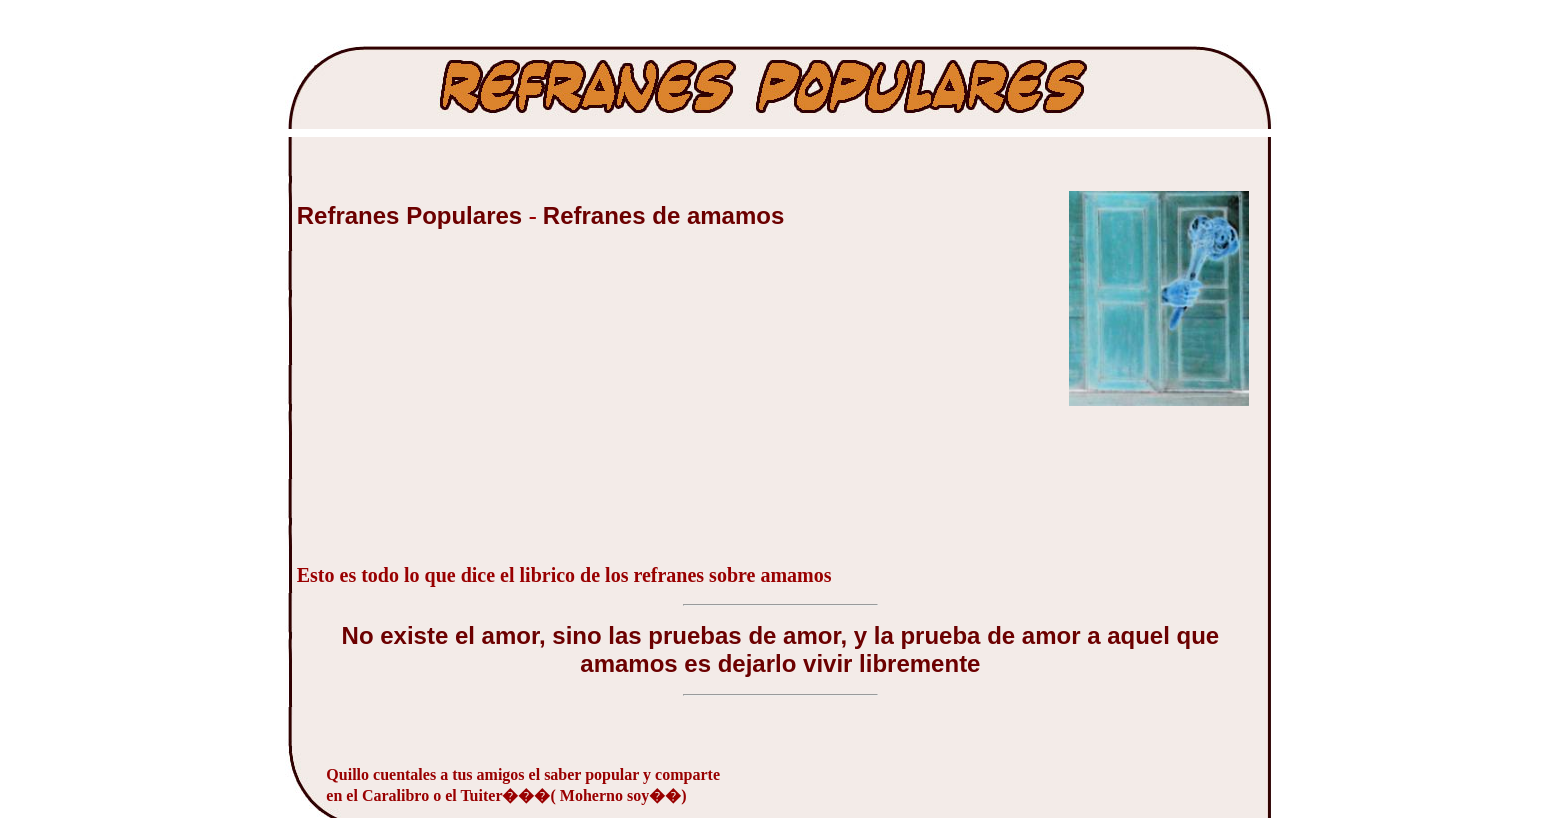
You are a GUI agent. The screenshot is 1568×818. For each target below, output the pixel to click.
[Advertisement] (447, 407)
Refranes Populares (413, 215)
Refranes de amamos (663, 215)
